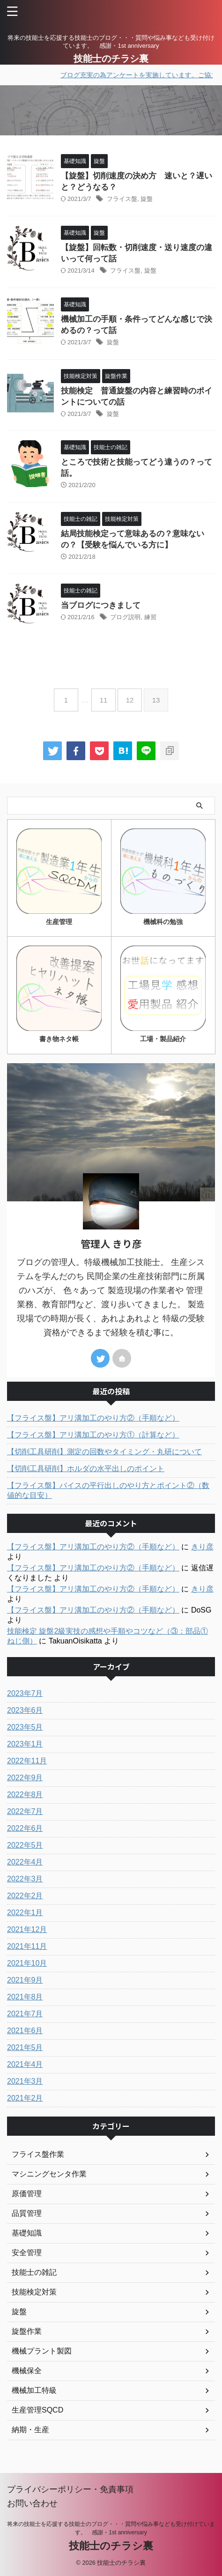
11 (104, 700)
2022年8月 (25, 1795)
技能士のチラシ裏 (111, 58)
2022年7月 (25, 1811)
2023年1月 (25, 1744)
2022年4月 (25, 1862)
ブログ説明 (125, 617)
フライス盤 (122, 198)
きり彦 (202, 1547)
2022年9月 (25, 1778)
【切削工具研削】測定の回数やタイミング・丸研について (104, 1452)
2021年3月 (25, 2081)
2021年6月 (25, 2031)
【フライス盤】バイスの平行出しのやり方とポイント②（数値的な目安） (108, 1490)
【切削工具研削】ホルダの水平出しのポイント (85, 1469)
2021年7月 (25, 2014)
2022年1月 (25, 1913)
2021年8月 (25, 1997)
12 (130, 700)
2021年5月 (25, 2047)
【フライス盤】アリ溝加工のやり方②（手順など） (93, 1418)
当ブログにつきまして (104, 605)
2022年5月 (25, 1845)
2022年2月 (25, 1896)
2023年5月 (25, 1727)
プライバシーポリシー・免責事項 (70, 2489)
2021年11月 (27, 1946)
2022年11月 (27, 1761)
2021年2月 (25, 2098)
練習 (150, 617)
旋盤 (147, 198)
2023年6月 (25, 1710)
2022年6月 (25, 1828)
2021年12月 (27, 1929)
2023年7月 (25, 1693)
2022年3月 (25, 1879)
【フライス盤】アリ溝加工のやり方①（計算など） (93, 1435)
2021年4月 (25, 2064)
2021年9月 (25, 1980)
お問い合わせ (32, 2503)
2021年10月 (27, 1963)
